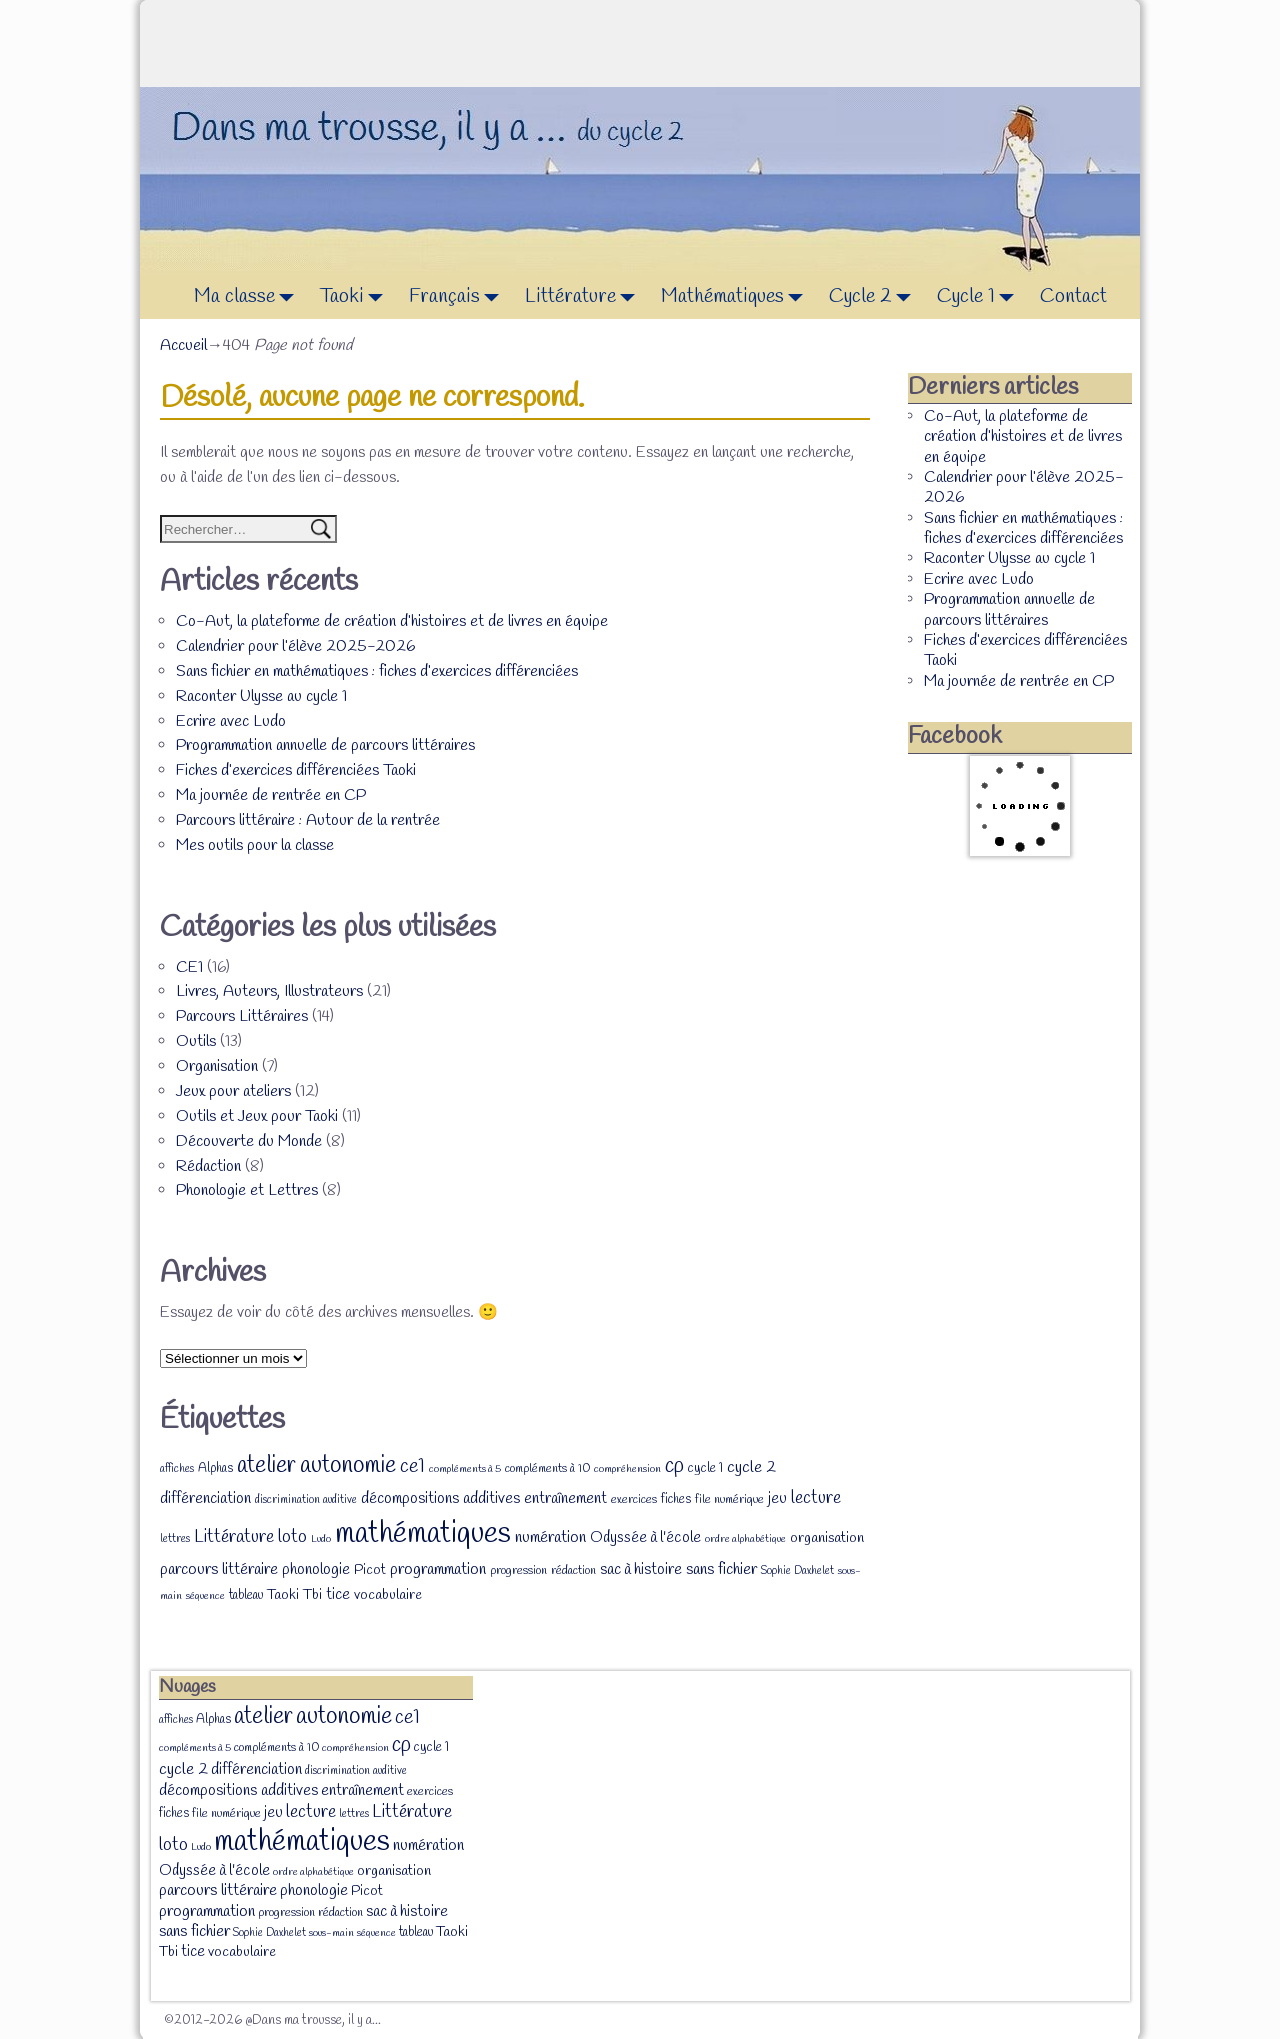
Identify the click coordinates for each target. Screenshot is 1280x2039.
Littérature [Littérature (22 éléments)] (234, 1537)
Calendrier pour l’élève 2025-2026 (295, 646)
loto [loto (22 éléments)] (292, 1537)
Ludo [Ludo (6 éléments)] (321, 1539)
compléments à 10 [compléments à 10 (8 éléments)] (547, 1469)
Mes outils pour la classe (255, 845)
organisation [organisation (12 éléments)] (827, 1538)
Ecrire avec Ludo (231, 721)
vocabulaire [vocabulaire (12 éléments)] (388, 1595)
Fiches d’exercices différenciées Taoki (296, 770)
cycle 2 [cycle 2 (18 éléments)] (751, 1467)
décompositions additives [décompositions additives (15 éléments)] (440, 1498)
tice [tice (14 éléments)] (338, 1595)
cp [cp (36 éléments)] (674, 1466)
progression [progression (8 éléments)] (518, 1571)
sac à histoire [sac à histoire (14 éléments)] (641, 1570)
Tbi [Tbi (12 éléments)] (312, 1595)
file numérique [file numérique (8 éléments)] (729, 1500)
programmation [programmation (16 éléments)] (438, 1569)
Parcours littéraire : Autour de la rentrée (308, 820)
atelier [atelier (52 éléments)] (266, 1465)
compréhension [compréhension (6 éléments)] (627, 1469)
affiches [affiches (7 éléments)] (177, 1469)
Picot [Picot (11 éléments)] (370, 1570)
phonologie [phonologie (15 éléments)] (316, 1569)
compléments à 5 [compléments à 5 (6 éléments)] (465, 1469)
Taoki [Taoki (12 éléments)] (283, 1595)
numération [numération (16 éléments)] (550, 1537)
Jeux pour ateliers (233, 1091)
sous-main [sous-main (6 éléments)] (331, 1933)
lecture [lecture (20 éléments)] (816, 1498)
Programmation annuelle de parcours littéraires (325, 745)
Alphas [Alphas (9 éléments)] (215, 1468)
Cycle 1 (981, 297)
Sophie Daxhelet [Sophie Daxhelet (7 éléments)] (797, 1571)
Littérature (585, 297)
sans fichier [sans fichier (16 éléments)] (721, 1569)
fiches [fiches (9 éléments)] (676, 1499)
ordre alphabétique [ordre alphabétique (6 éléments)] (745, 1539)
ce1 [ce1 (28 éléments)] (412, 1467)
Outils (196, 1041)
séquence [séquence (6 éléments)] (205, 1596)
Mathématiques (737, 297)
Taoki (357, 297)
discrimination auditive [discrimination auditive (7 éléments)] (306, 1500)
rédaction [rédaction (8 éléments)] (573, 1571)
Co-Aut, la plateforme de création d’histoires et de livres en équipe (392, 621)
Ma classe (249, 297)
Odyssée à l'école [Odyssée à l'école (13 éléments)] (645, 1538)
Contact (1073, 296)
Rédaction (208, 1166)
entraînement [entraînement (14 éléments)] (565, 1499)
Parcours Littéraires (242, 1016)
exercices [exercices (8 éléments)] (634, 1500)
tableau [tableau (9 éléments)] (246, 1595)
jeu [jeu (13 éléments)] (777, 1499)
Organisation (217, 1066)
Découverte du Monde (249, 1141)
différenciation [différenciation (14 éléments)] (205, 1499)
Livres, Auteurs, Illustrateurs (269, 991)
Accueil (183, 345)
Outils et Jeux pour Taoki (257, 1116)
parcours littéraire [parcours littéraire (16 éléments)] (219, 1569)
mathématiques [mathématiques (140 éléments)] (423, 1534)
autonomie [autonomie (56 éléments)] (348, 1466)
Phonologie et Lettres (247, 1190)
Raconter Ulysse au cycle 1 (261, 696)
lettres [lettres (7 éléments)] (175, 1539)
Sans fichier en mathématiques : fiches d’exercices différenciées (377, 671)
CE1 (189, 967)
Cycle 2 (875, 297)
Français (459, 297)
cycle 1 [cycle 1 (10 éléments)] (705, 1468)
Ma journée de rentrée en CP (271, 795)
